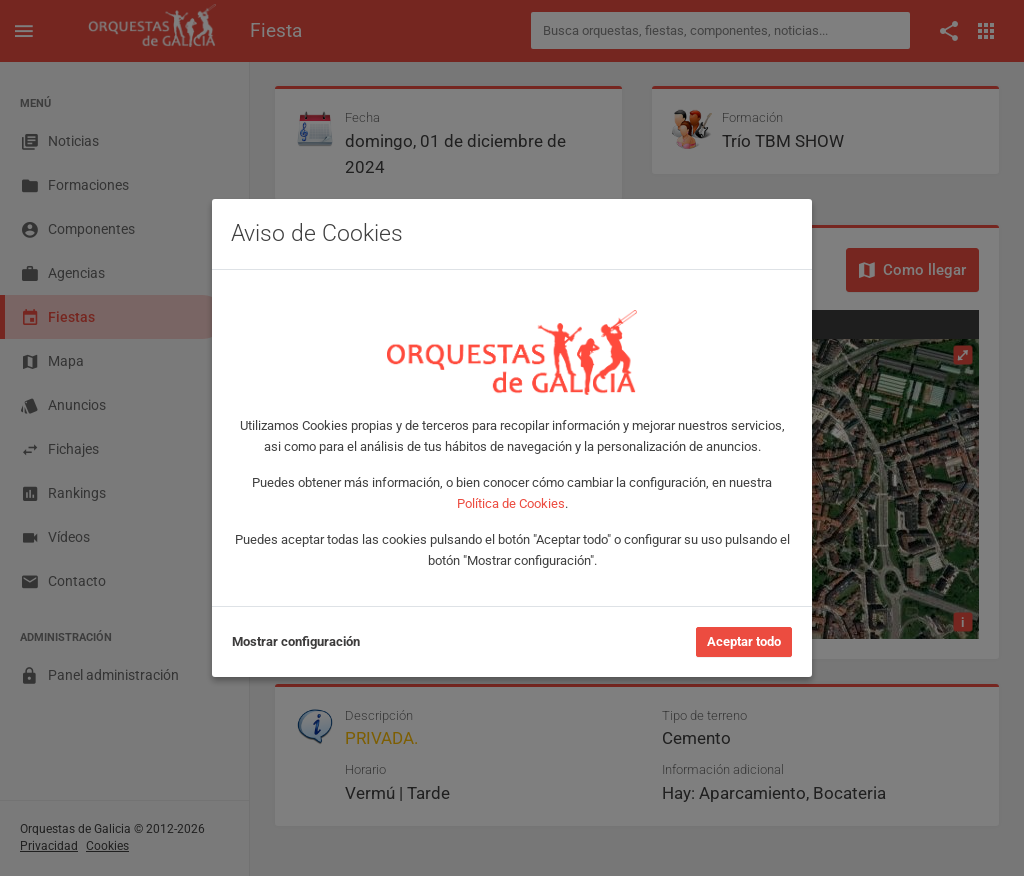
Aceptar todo (744, 641)
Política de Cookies (511, 503)
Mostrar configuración (296, 641)
